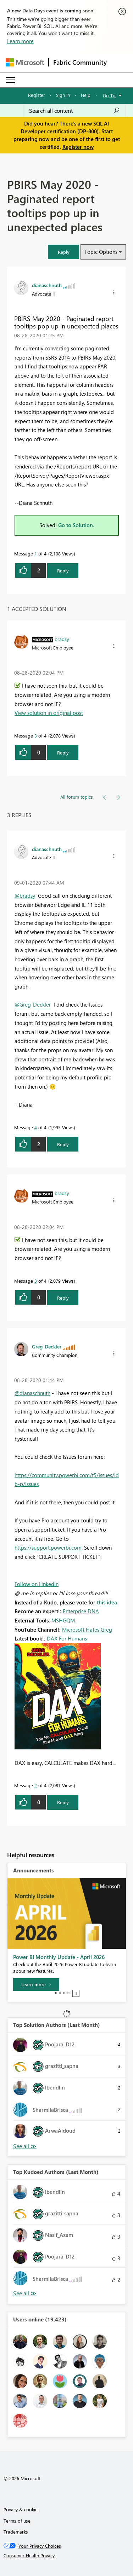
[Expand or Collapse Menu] (10, 79)
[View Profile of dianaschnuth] (47, 285)
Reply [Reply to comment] (63, 753)
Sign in (63, 95)
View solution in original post (49, 712)
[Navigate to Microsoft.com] (25, 62)
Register (36, 95)
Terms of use (17, 2521)
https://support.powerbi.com (48, 1547)
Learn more (20, 41)
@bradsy (25, 895)
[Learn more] (36, 1984)
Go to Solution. (76, 525)
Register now (78, 146)
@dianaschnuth (32, 1393)
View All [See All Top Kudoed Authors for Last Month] (25, 2293)
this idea (107, 1602)
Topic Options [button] (100, 251)
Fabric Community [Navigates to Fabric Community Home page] (80, 62)
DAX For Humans (67, 1638)
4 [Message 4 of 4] (35, 1127)
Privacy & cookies (22, 2509)
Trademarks (16, 2532)
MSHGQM (63, 1620)
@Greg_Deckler (33, 1004)
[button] (63, 252)
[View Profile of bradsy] (62, 638)
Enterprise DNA (81, 1611)
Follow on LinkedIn (37, 1583)
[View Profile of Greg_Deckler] (46, 1346)
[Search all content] (74, 110)
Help (85, 95)
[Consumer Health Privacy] (67, 2555)
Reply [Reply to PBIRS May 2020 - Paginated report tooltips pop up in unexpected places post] (63, 570)
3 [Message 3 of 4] (35, 736)
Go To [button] (109, 95)
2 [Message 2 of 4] (35, 1785)
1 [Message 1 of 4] (35, 553)
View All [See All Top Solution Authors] (25, 2146)
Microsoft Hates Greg (87, 1629)
